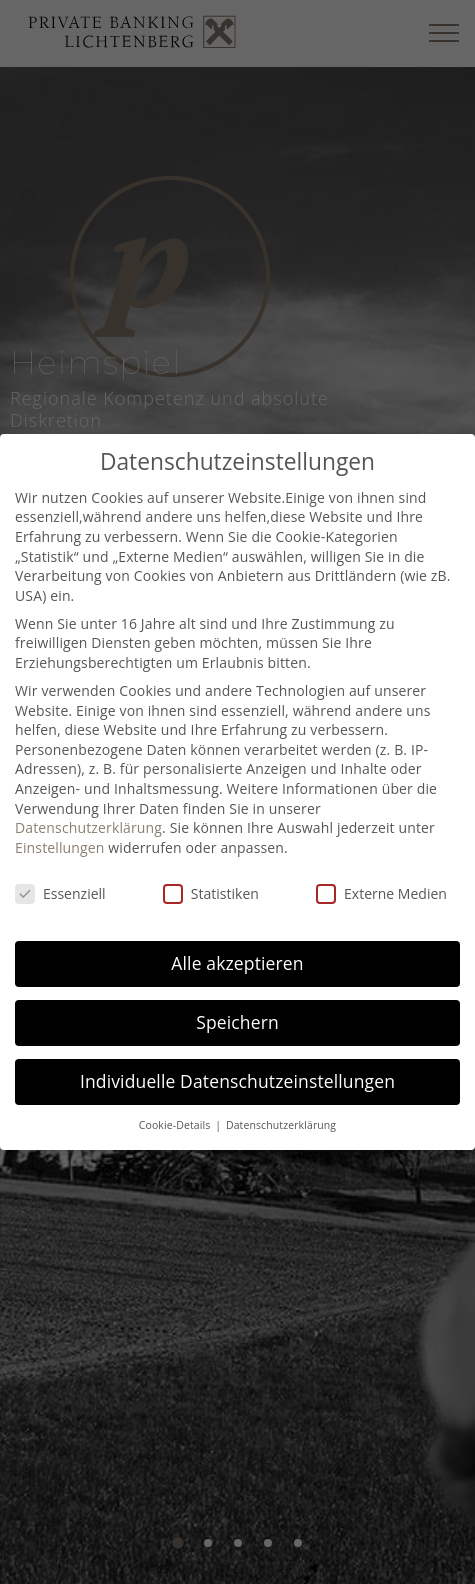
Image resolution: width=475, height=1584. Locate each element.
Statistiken (211, 893)
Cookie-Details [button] (176, 1125)
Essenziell (60, 893)
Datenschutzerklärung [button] (281, 1125)
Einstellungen (60, 847)
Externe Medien (381, 893)
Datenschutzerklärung (88, 827)
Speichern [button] (237, 1022)
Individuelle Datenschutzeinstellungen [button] (237, 1081)
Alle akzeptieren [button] (237, 963)
